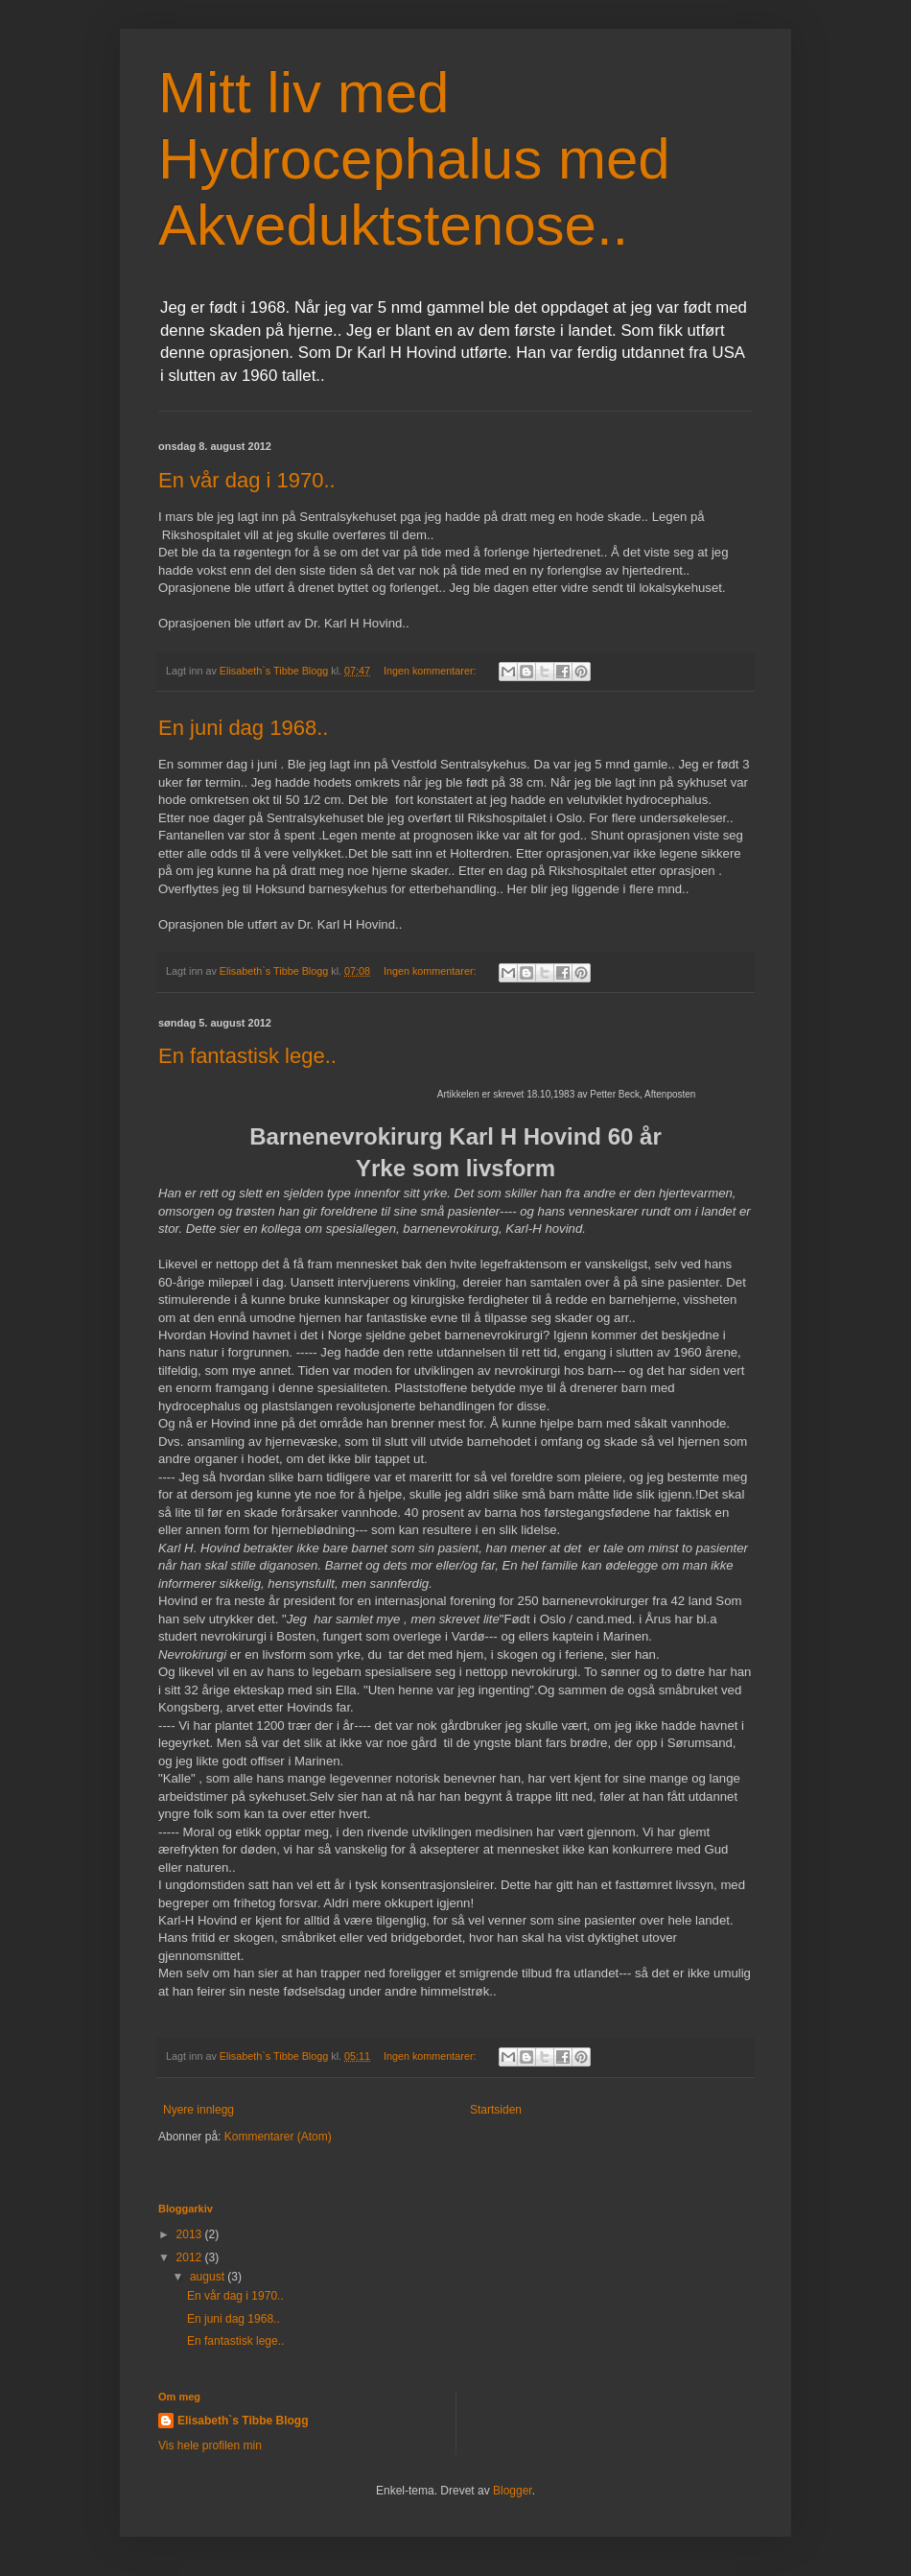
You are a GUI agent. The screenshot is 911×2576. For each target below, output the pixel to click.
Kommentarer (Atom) (278, 2136)
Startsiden (496, 2109)
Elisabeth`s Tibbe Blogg (242, 2420)
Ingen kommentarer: (431, 670)
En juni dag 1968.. (243, 728)
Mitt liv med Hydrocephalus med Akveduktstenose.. (414, 158)
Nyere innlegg (198, 2109)
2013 (190, 2234)
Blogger (512, 2490)
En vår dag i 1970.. (247, 480)
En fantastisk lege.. (247, 1056)
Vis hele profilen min (210, 2445)
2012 (190, 2257)
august (208, 2276)
